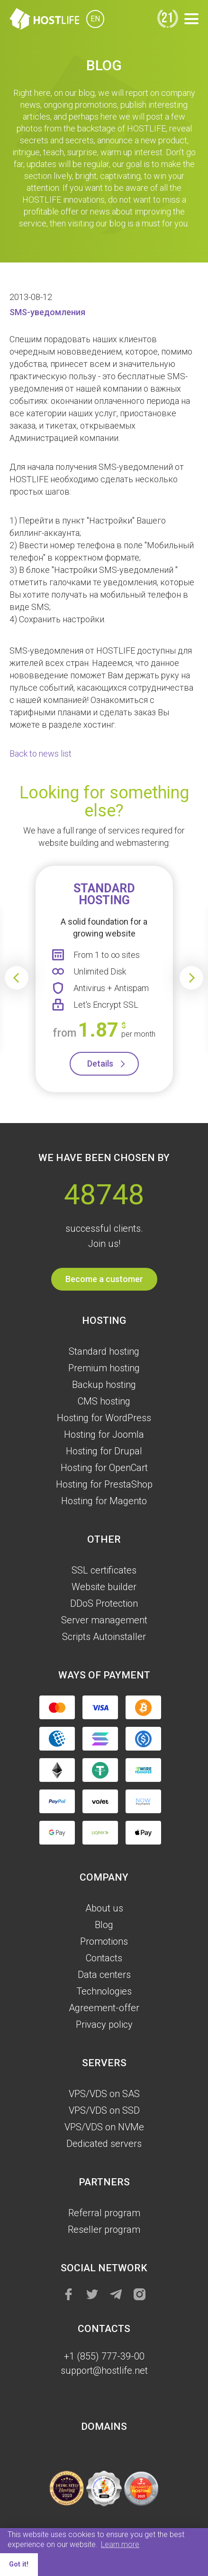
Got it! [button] (18, 2564)
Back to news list (40, 754)
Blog (104, 1924)
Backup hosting (104, 1384)
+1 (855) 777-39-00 (104, 2356)
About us (104, 1908)
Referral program (104, 2213)
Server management (104, 1620)
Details (100, 1063)
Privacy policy (104, 2024)
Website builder (104, 1586)
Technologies (104, 1991)
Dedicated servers (104, 2143)
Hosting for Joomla (104, 1434)
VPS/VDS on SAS (104, 2093)
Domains (104, 2426)
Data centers (104, 1974)
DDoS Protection (104, 1603)
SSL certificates (104, 1570)
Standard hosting (104, 1351)
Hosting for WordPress (104, 1418)
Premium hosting (104, 1368)
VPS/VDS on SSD (104, 2110)
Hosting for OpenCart (104, 1467)
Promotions (104, 1941)
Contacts (104, 1958)
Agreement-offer (104, 2008)
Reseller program (104, 2229)
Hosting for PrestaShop (104, 1484)
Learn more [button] (120, 2544)
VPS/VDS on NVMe (104, 2127)
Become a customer (104, 1279)
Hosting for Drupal (104, 1451)
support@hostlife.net (104, 2370)
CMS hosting (104, 1401)
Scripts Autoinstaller (104, 1636)
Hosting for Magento (104, 1501)
